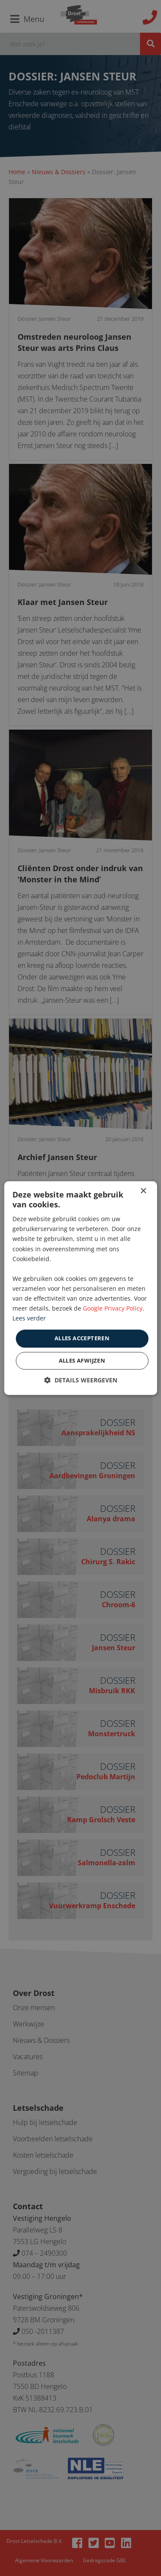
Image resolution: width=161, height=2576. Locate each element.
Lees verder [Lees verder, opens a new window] (29, 1318)
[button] (80, 1380)
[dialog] (80, 1288)
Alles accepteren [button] (82, 1338)
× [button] (143, 1191)
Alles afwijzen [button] (82, 1360)
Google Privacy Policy (113, 1308)
